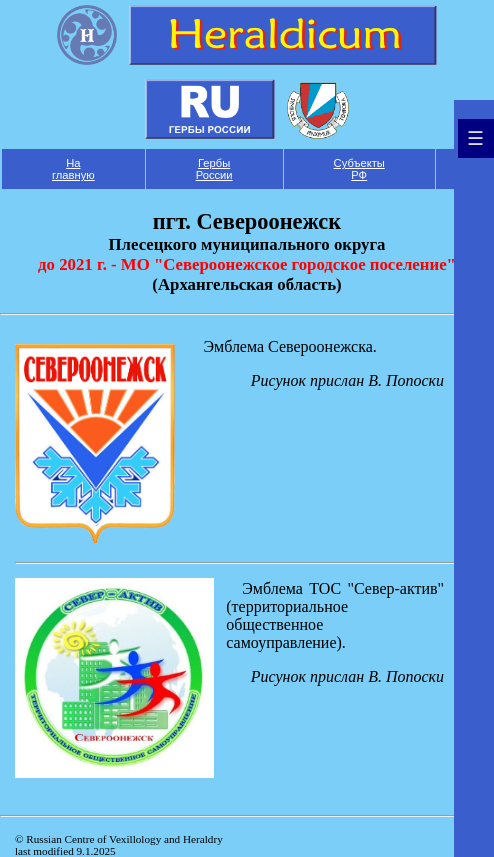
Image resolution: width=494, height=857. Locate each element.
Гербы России (214, 169)
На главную (73, 169)
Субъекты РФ (359, 169)
